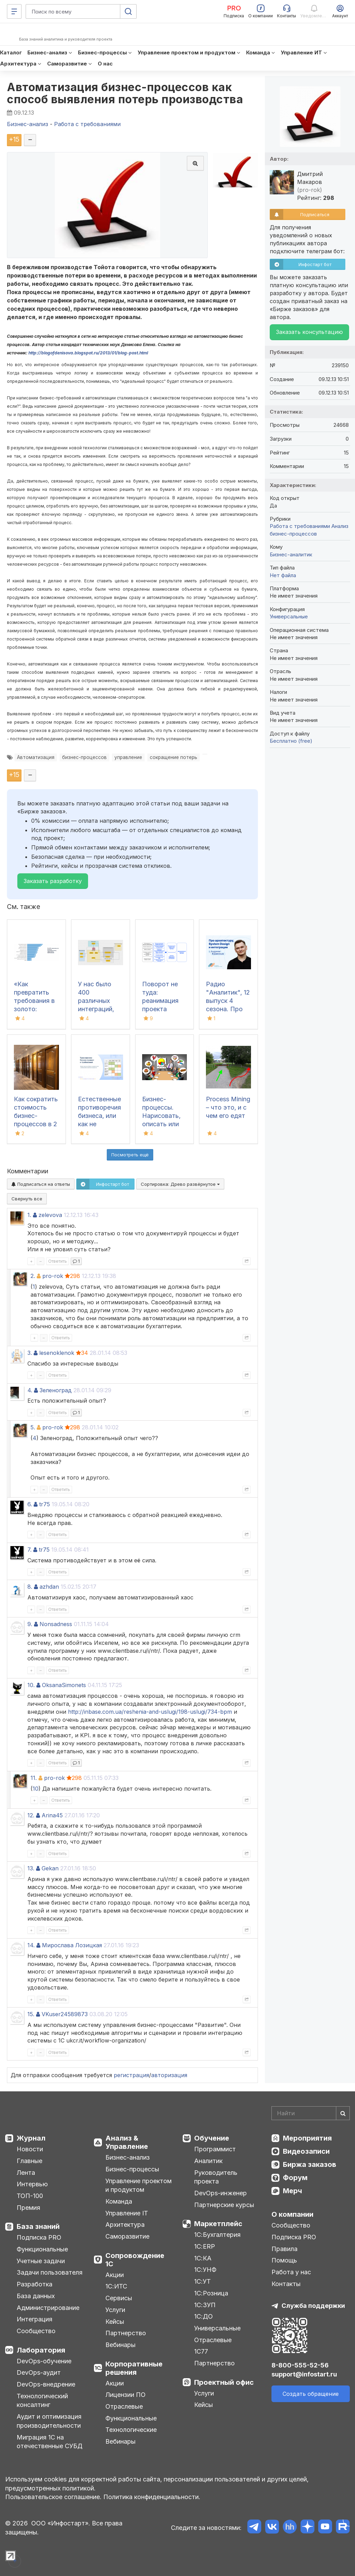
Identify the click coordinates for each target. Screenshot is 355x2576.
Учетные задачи (41, 2261)
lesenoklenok (56, 1352)
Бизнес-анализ (127, 2157)
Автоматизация (35, 757)
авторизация (169, 2075)
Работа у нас (291, 2272)
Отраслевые (124, 2406)
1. (29, 1214)
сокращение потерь (173, 757)
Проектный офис (224, 2382)
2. (33, 1275)
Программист (215, 2149)
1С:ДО (203, 2316)
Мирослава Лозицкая (72, 1945)
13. (30, 1868)
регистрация (131, 2075)
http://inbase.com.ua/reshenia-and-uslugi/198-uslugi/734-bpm (150, 1711)
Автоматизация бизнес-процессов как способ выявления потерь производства (125, 93)
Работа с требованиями (300, 526)
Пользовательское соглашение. (53, 2496)
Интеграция (34, 2319)
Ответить (57, 1261)
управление (128, 757)
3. (29, 1352)
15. (30, 2014)
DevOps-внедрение (46, 2384)
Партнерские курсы (224, 2204)
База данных (36, 2296)
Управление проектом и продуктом (138, 2185)
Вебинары (120, 2344)
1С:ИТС (116, 2286)
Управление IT (126, 2213)
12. (30, 1815)
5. (33, 1427)
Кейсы (114, 2321)
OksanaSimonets (64, 1685)
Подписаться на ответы (40, 1184)
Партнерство (125, 2333)
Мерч (292, 2191)
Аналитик (208, 2160)
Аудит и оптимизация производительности (49, 2421)
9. (29, 1624)
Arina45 (52, 1815)
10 (35, 1788)
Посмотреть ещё (130, 1154)
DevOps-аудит (39, 2372)
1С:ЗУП (205, 2305)
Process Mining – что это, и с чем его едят (228, 1107)
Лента (26, 2172)
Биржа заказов (309, 2164)
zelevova (50, 1214)
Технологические (131, 2429)
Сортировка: (180, 1184)
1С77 (201, 2351)
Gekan (50, 1868)
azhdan (49, 1586)
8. (29, 1586)
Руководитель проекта (215, 2177)
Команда (118, 2201)
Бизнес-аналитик (291, 554)
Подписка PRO (39, 2237)
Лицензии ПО (125, 2394)
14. (31, 1945)
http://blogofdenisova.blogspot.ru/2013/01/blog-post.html (88, 352)
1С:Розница (211, 2293)
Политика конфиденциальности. (151, 2496)
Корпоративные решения (134, 2368)
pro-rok (52, 1275)
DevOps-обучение (44, 2361)
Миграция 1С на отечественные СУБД (50, 2442)
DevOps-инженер (220, 2193)
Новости (30, 2149)
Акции (114, 2274)
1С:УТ (202, 2281)
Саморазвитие (127, 2236)
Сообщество (36, 2331)
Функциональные (42, 2249)
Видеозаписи (306, 2151)
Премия (28, 2207)
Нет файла (283, 575)
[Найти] (343, 2113)
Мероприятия (307, 2138)
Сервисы (118, 2298)
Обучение (211, 2138)
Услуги (115, 2309)
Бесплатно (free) (291, 741)
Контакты (286, 2283)
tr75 (44, 1504)
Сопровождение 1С (134, 2259)
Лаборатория (41, 2350)
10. (31, 1685)
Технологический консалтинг (42, 2400)
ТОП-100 (30, 2195)
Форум (295, 2177)
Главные (29, 2160)
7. (29, 1549)
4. (29, 1390)
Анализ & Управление (126, 2142)
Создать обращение (311, 2393)
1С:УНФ (205, 2269)
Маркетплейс (218, 2224)
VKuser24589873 (65, 2014)
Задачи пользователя (50, 2272)
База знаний (38, 2226)
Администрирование (48, 2307)
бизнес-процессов (84, 757)
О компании (292, 2214)
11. (34, 1777)
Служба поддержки (313, 2305)
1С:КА (202, 2258)
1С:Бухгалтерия (217, 2234)
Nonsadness (56, 1624)
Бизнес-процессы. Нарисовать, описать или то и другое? (161, 1115)
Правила (284, 2248)
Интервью (32, 2184)
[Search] (310, 2113)
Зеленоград (56, 1390)
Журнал (31, 2138)
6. (29, 1504)
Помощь (284, 2260)
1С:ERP (204, 2246)
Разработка (34, 2284)
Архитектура (125, 2224)
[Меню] (14, 11)
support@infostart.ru (304, 2374)
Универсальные (289, 616)
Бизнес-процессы (132, 2169)
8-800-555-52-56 (300, 2365)
